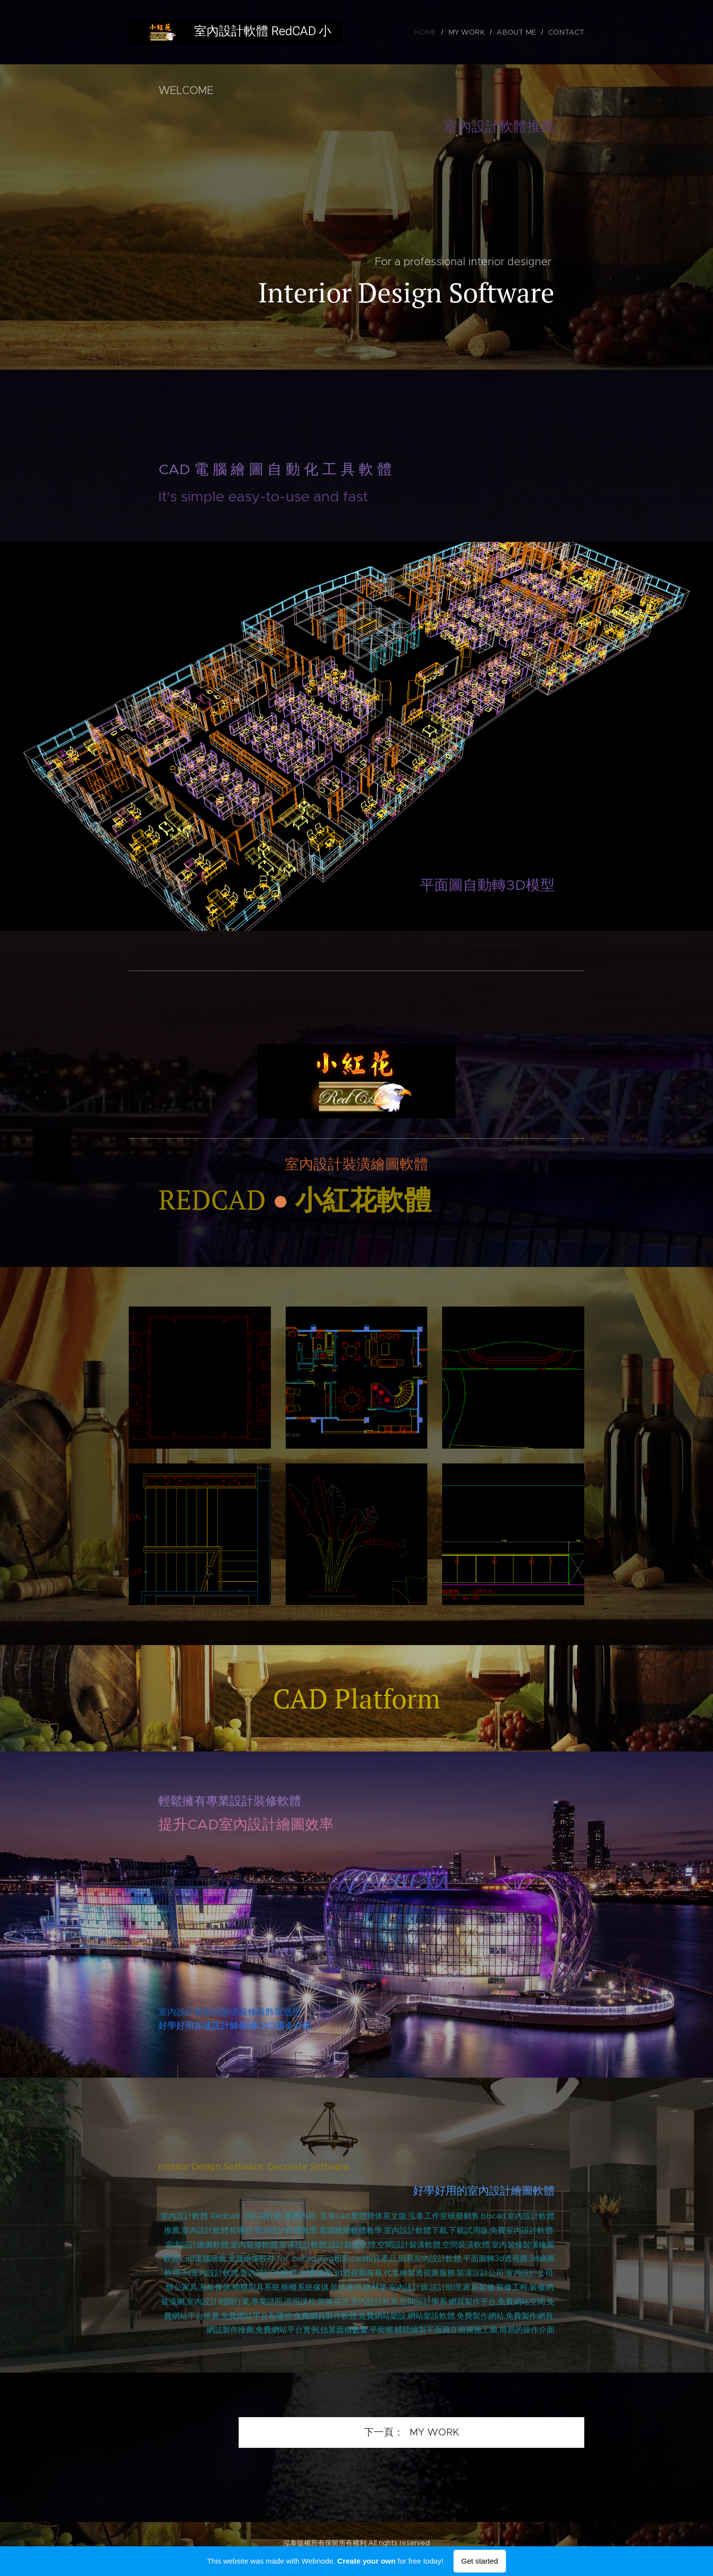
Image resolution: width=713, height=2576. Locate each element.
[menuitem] (438, 32)
